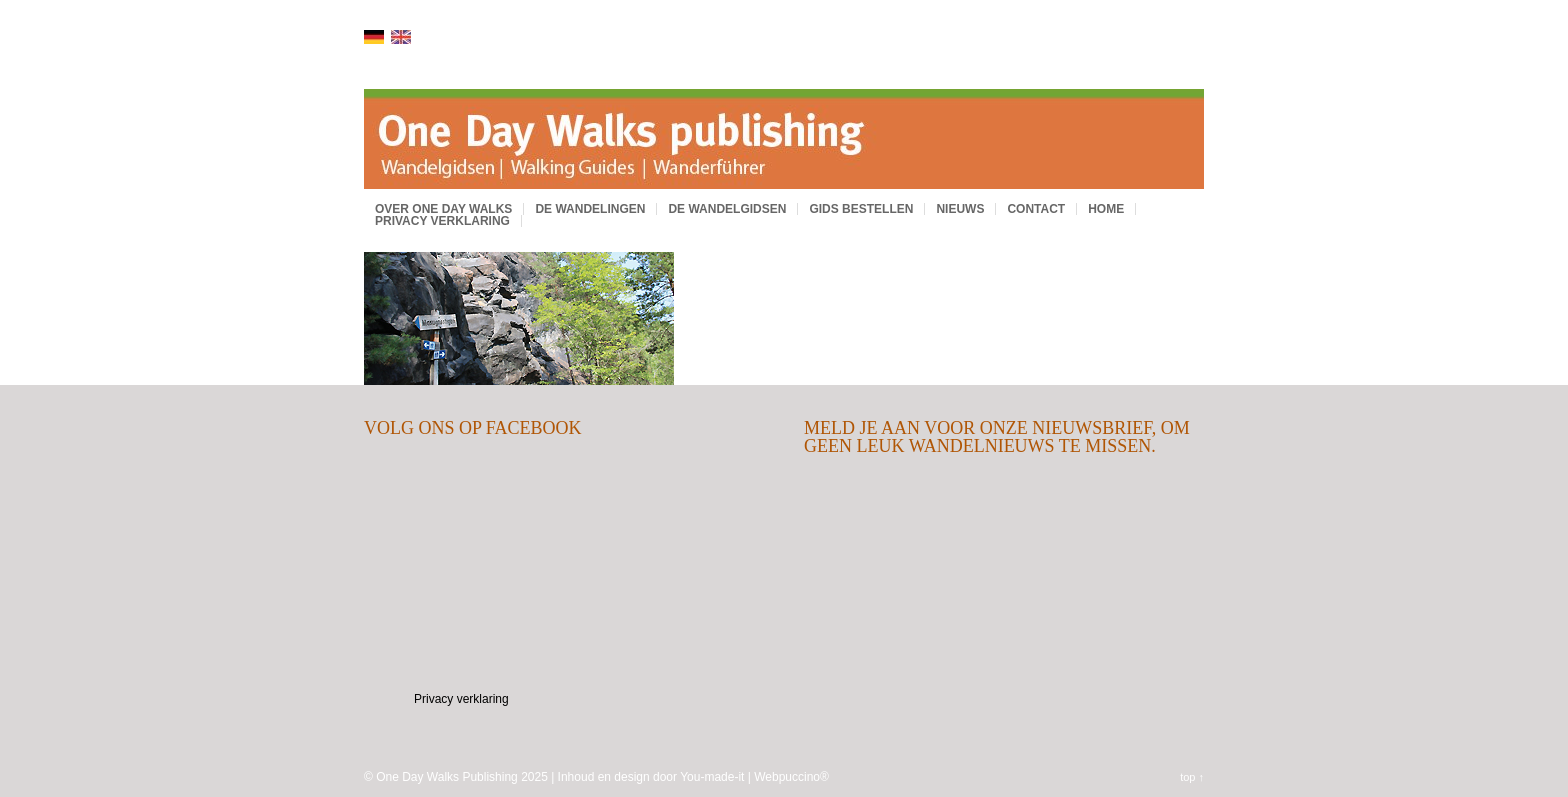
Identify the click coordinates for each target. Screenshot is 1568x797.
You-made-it (712, 777)
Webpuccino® (791, 777)
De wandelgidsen (727, 209)
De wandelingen (590, 209)
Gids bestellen (861, 209)
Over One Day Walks (443, 209)
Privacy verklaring (442, 221)
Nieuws (960, 209)
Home (1106, 209)
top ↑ (1192, 777)
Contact (1036, 209)
